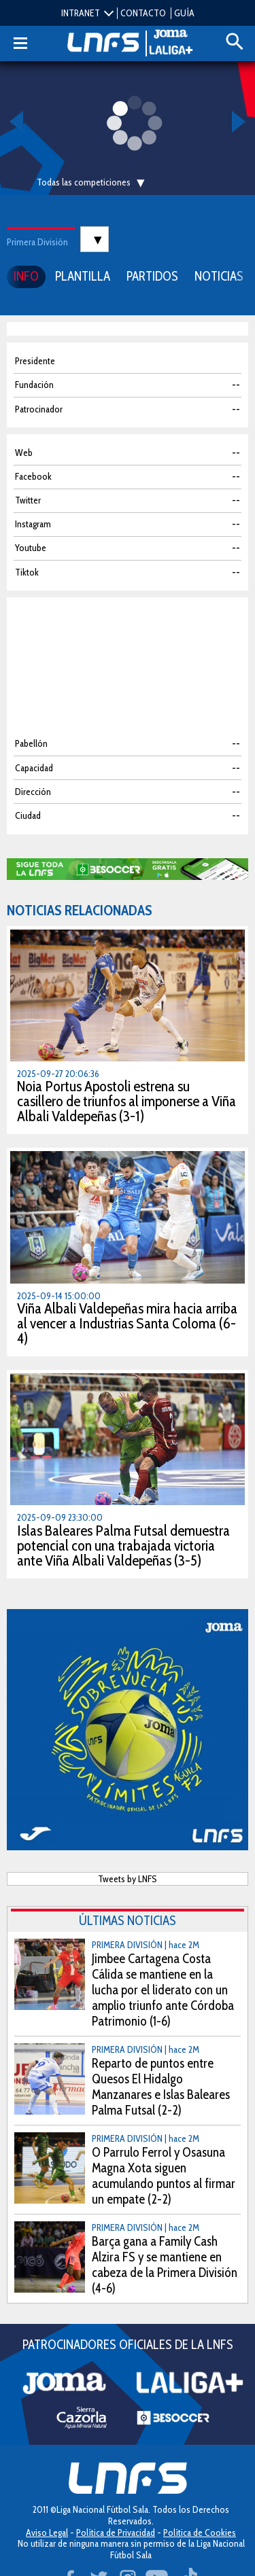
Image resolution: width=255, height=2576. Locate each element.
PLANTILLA (82, 276)
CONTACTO (143, 13)
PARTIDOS (152, 276)
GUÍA (184, 13)
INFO (26, 276)
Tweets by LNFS (127, 1879)
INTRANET (80, 13)
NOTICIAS (218, 276)
